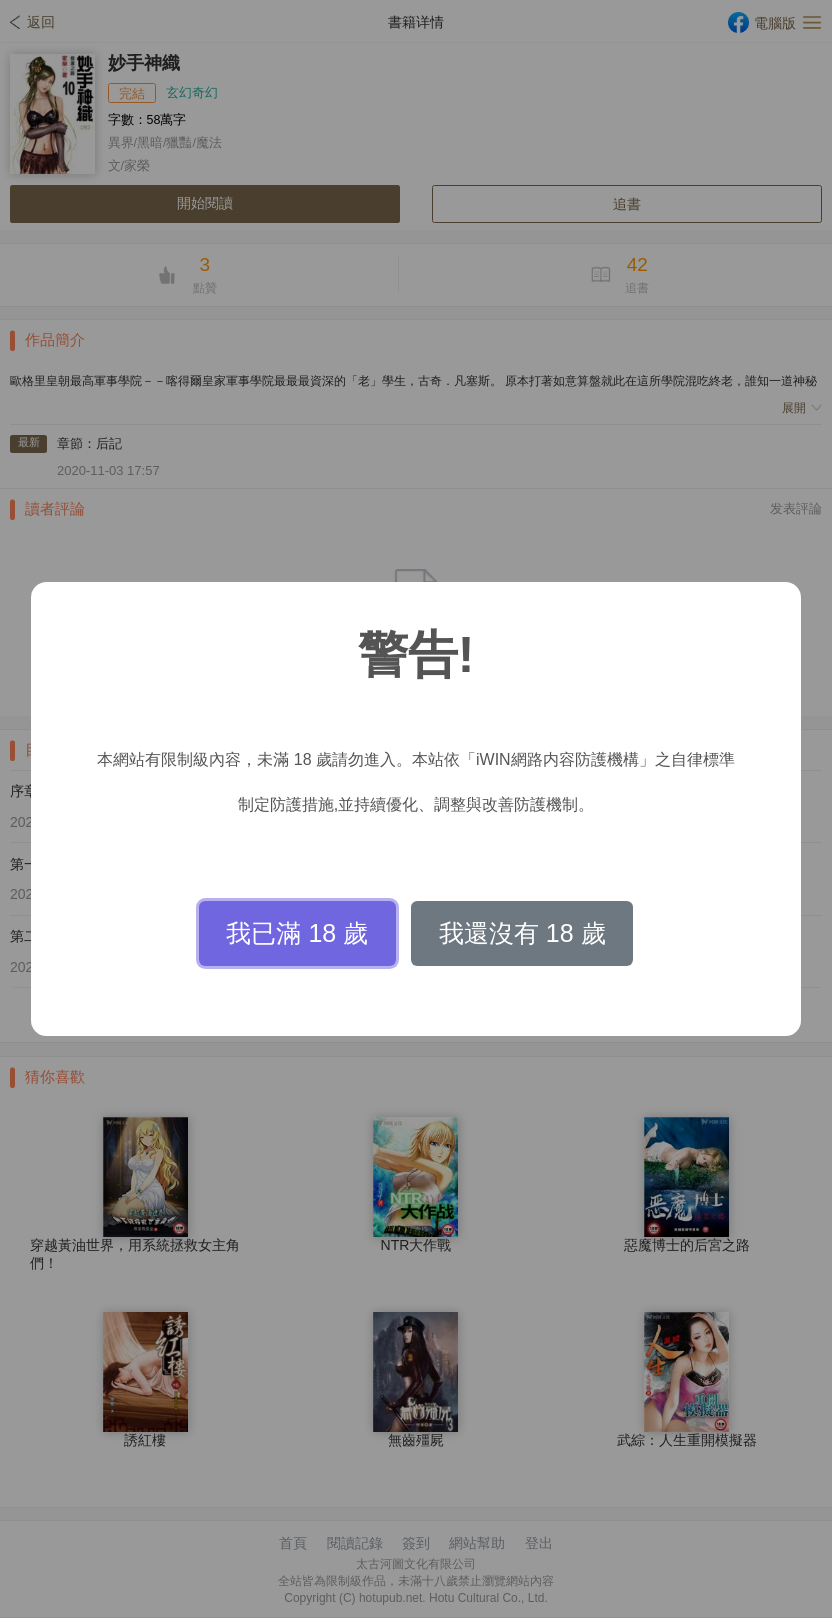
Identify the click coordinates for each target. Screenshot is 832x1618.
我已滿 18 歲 (297, 933)
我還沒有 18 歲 (522, 933)
